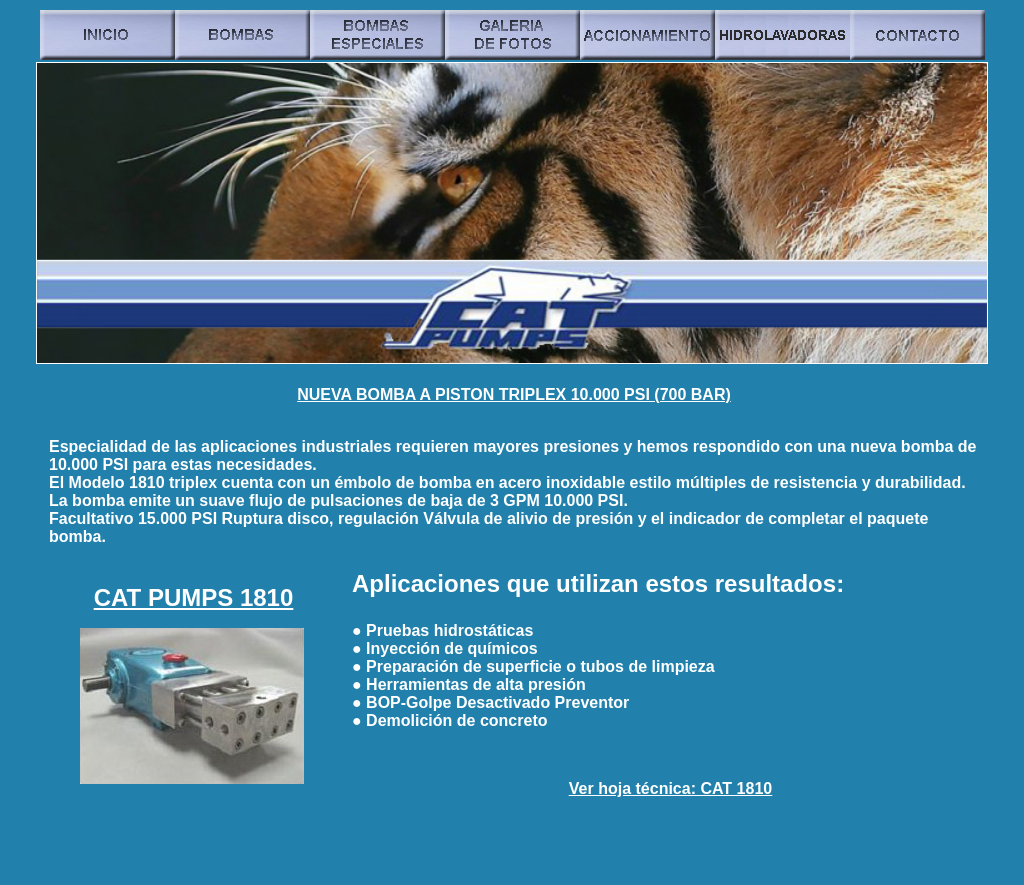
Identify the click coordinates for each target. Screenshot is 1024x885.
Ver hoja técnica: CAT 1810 (670, 788)
